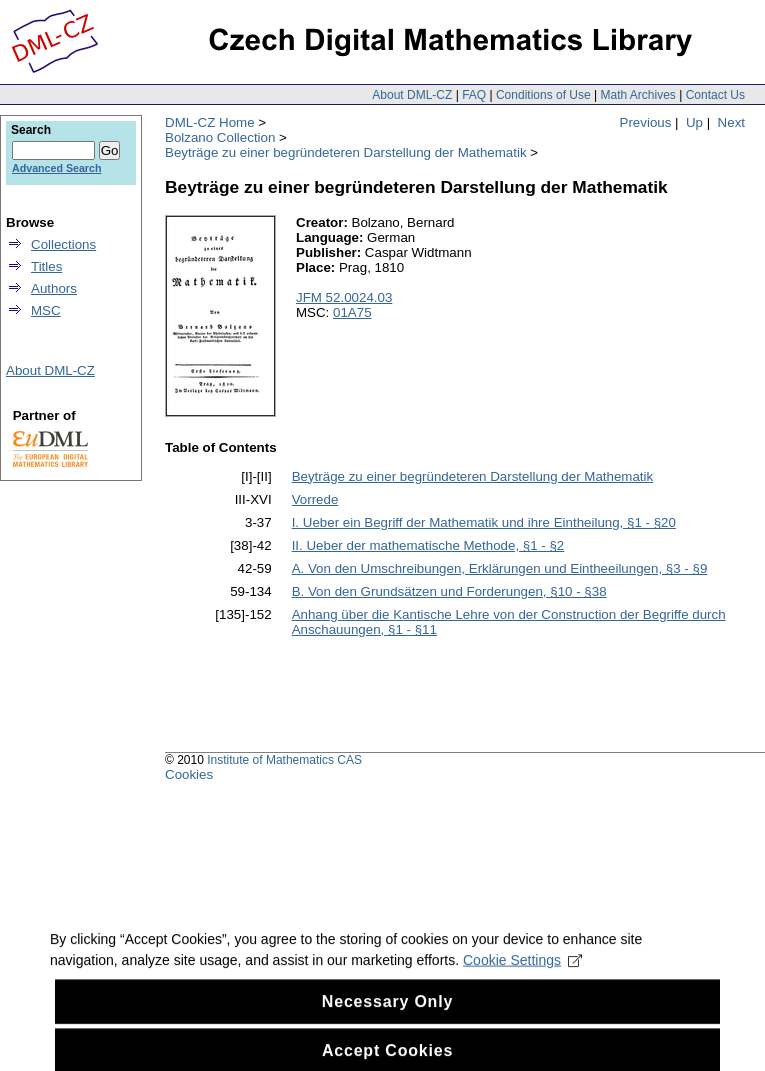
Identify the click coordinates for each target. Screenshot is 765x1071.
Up (694, 122)
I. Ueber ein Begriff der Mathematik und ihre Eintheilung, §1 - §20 (484, 522)
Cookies (189, 774)
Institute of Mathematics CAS (284, 760)
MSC (46, 310)
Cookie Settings (522, 971)
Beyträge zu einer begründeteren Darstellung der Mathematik (346, 152)
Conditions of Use (543, 95)
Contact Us (715, 95)
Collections (63, 244)
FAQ (474, 95)
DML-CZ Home (210, 122)
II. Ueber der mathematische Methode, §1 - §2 (428, 545)
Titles (46, 266)
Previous (646, 122)
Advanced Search (56, 168)
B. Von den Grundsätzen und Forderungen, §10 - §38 (449, 591)
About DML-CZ (412, 95)
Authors (54, 288)
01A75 (352, 312)
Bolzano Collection (220, 137)
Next (731, 122)
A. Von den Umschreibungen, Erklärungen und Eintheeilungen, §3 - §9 (500, 568)
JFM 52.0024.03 (344, 297)
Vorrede (315, 499)
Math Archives (637, 95)
